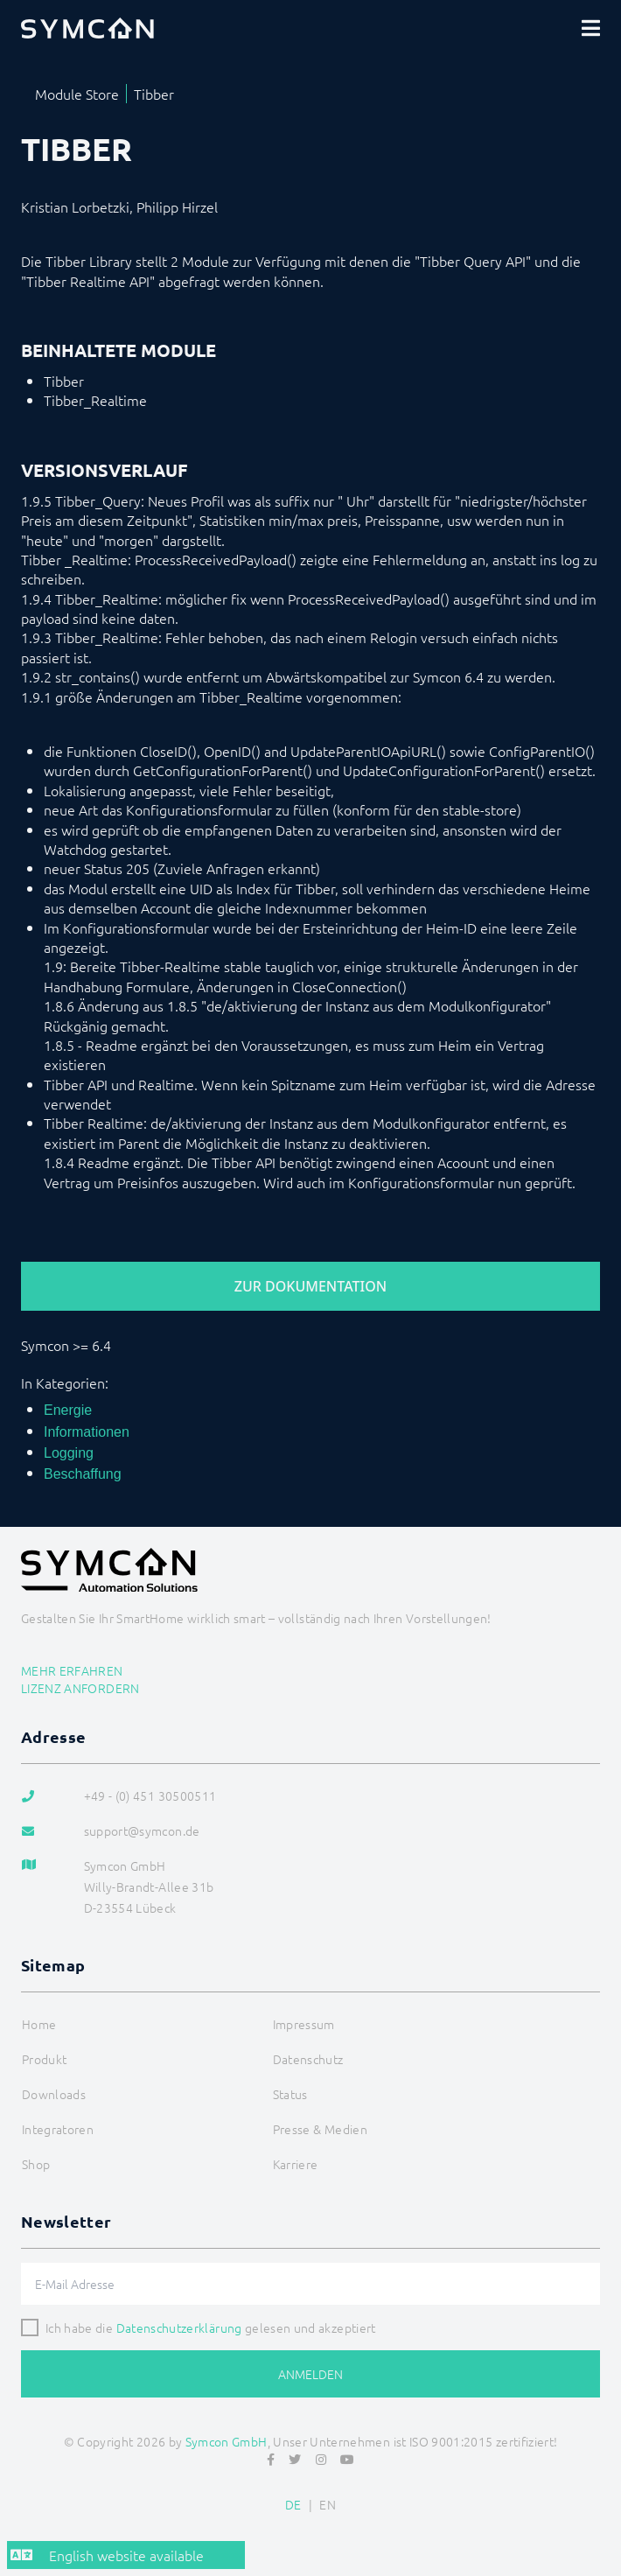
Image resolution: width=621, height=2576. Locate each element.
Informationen (86, 1431)
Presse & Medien (320, 2129)
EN (327, 2504)
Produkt (44, 2059)
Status (290, 2094)
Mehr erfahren (72, 1670)
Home (39, 2024)
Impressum (304, 2024)
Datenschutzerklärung (179, 2327)
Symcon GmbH (226, 2441)
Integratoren (58, 2129)
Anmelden (310, 2374)
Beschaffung (83, 1473)
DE (293, 2504)
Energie (68, 1410)
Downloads (54, 2094)
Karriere (295, 2164)
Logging (69, 1453)
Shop (36, 2164)
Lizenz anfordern (80, 1688)
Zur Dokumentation (310, 1286)
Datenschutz (308, 2059)
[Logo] (87, 28)
